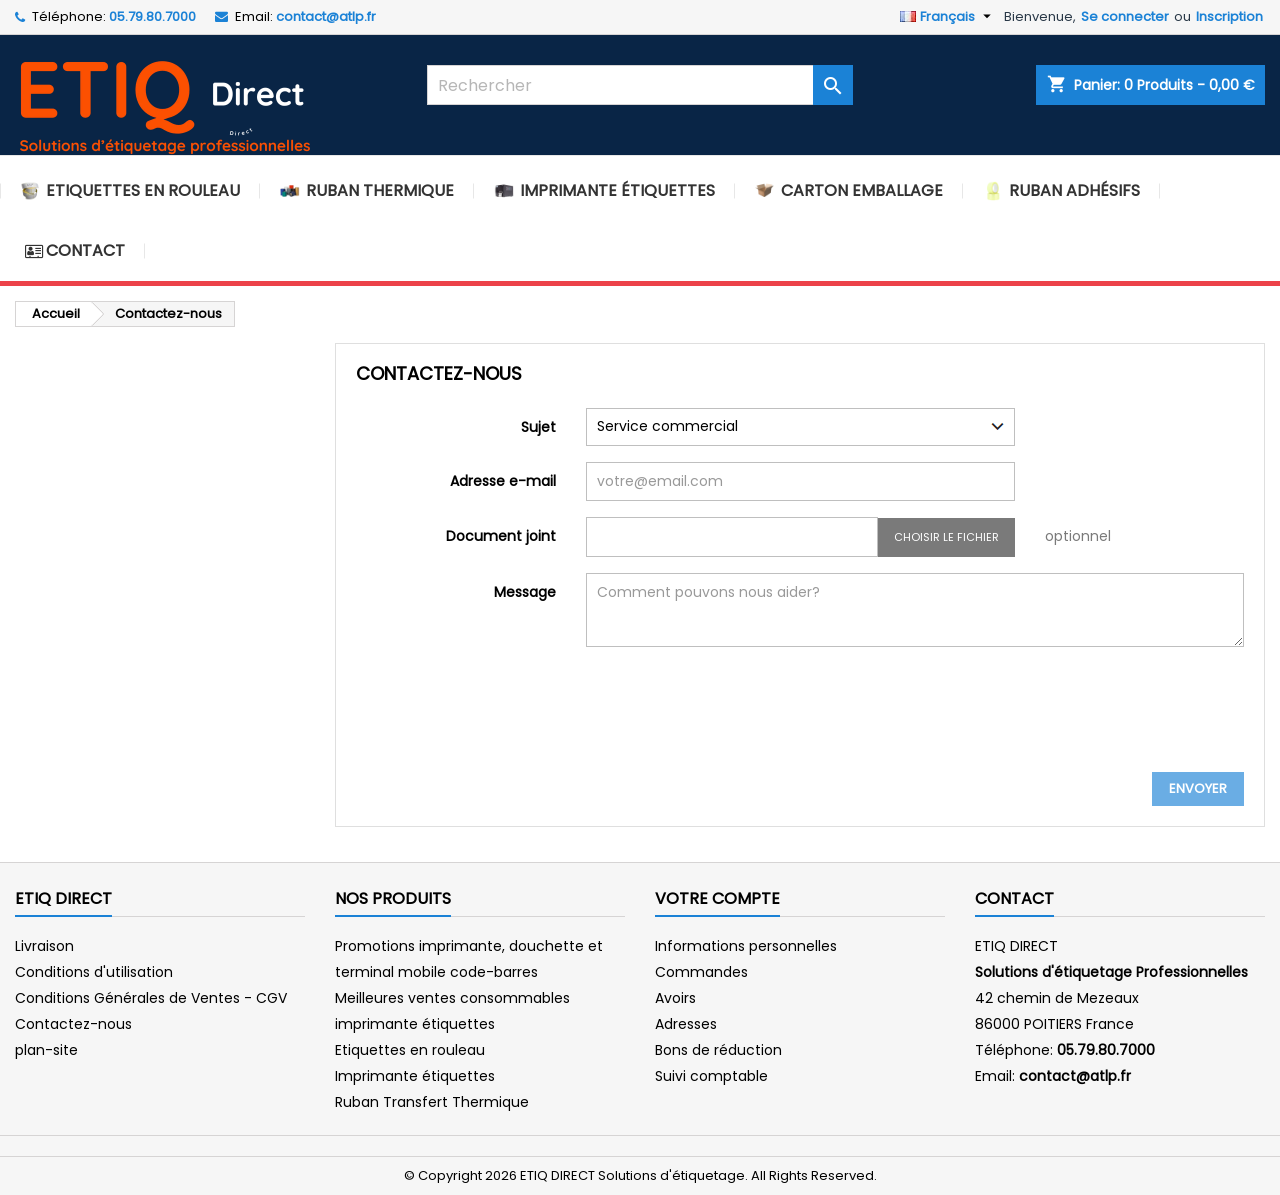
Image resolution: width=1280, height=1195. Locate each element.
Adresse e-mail (503, 480)
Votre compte (717, 898)
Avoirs (675, 998)
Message (525, 591)
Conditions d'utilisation (94, 972)
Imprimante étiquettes (415, 1076)
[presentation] (738, 723)
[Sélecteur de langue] (948, 17)
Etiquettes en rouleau (410, 1050)
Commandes (701, 972)
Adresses (686, 1024)
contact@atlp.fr (326, 16)
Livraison (44, 946)
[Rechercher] (640, 85)
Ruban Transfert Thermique (432, 1102)
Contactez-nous (73, 1024)
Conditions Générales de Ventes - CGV (151, 998)
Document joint (501, 535)
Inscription (1229, 16)
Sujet (538, 426)
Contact (1014, 898)
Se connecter (1125, 16)
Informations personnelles (746, 946)
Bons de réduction (718, 1050)
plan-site (46, 1050)
